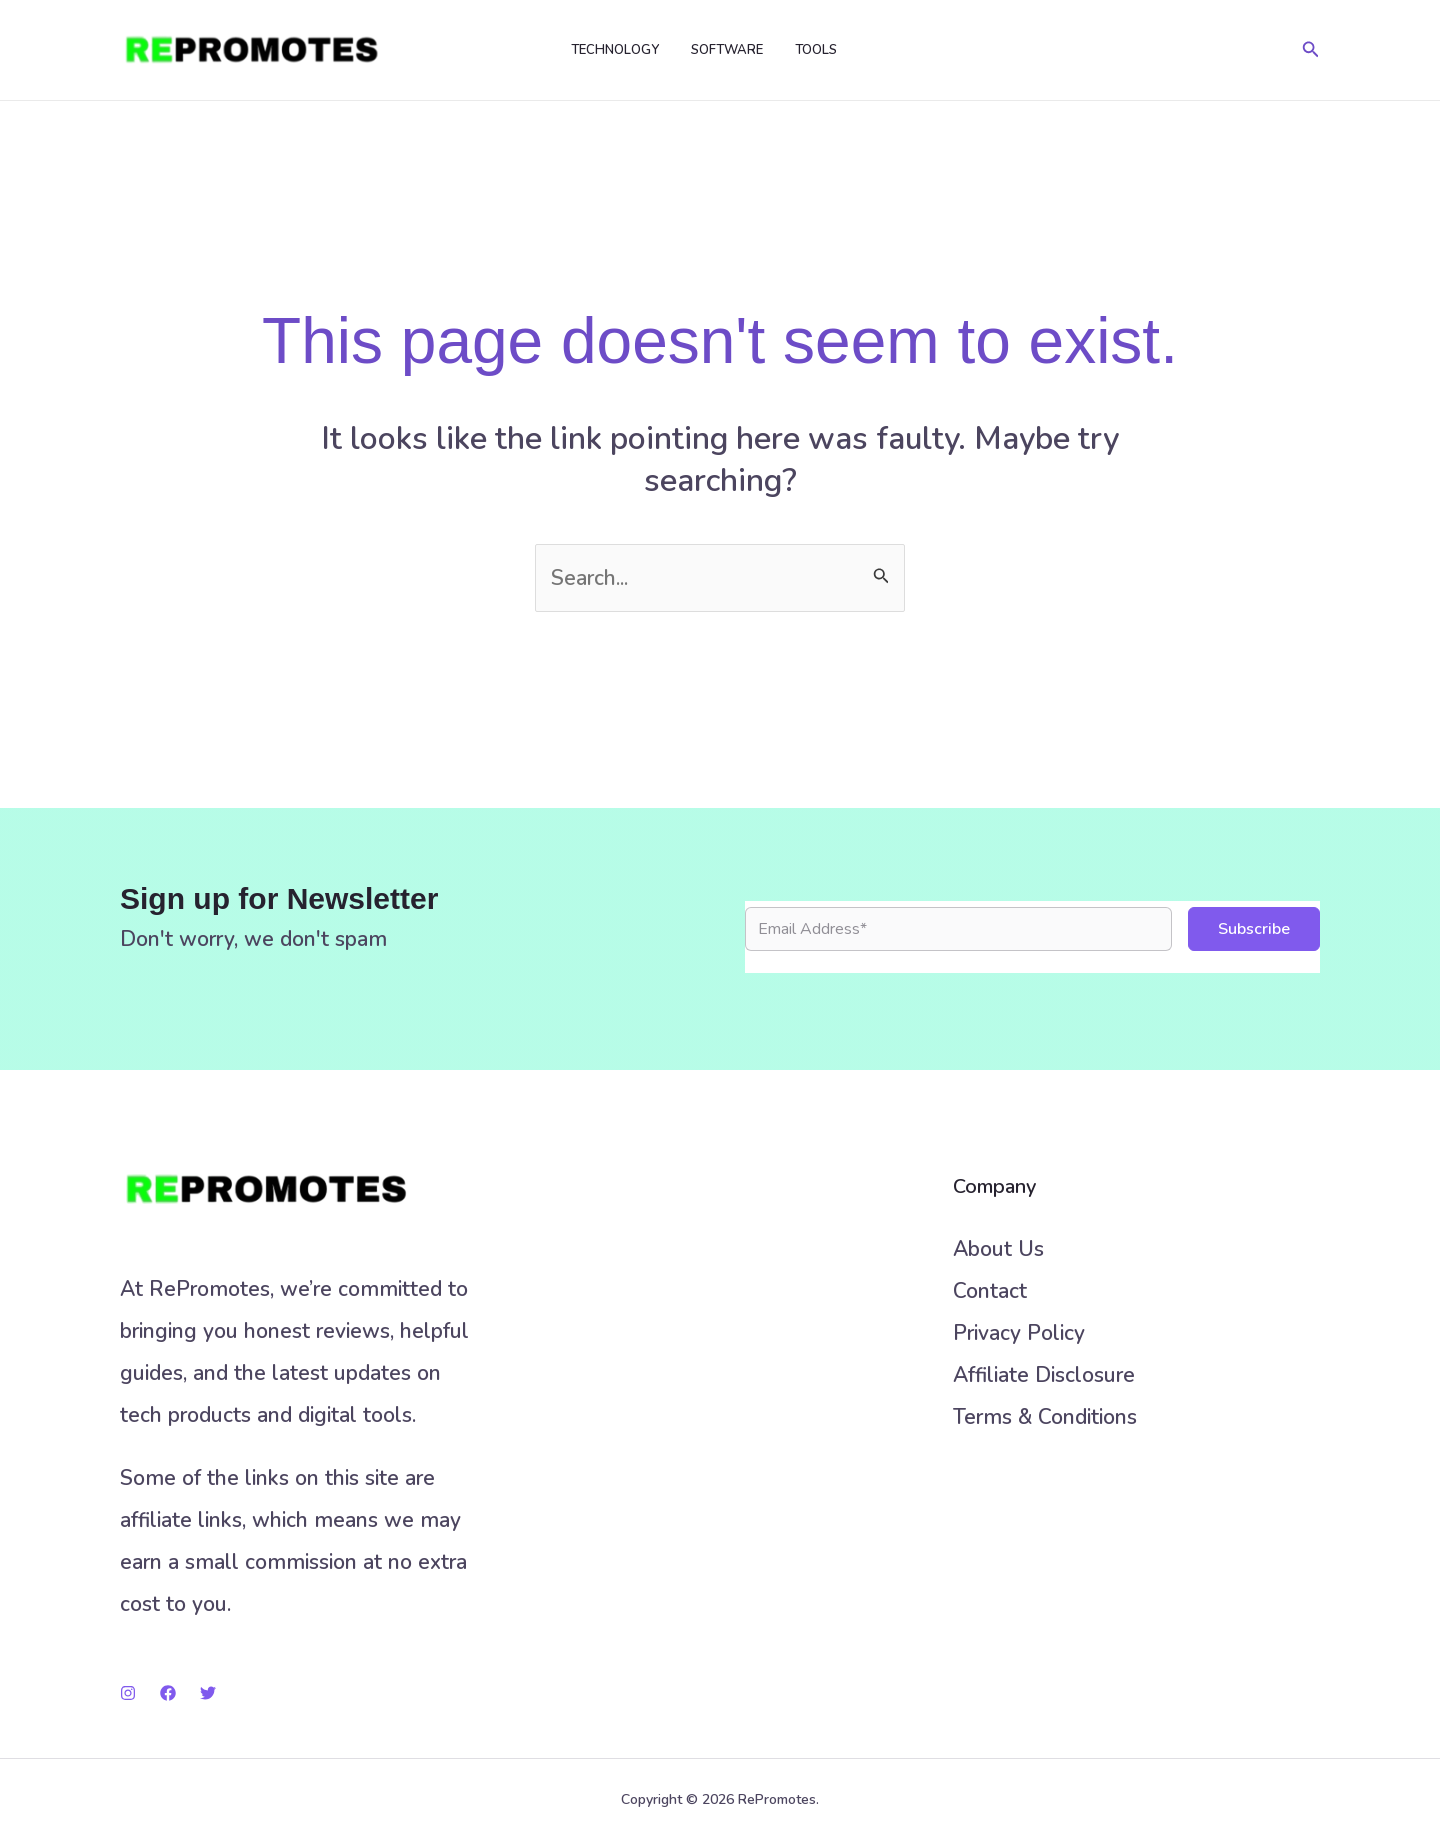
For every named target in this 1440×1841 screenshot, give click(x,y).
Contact (990, 1291)
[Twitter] (208, 1693)
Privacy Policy (1019, 1333)
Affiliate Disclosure (1044, 1375)
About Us (998, 1249)
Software (727, 50)
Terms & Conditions (1045, 1417)
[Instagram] (128, 1693)
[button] (1311, 50)
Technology (615, 50)
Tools (816, 50)
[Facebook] (168, 1693)
